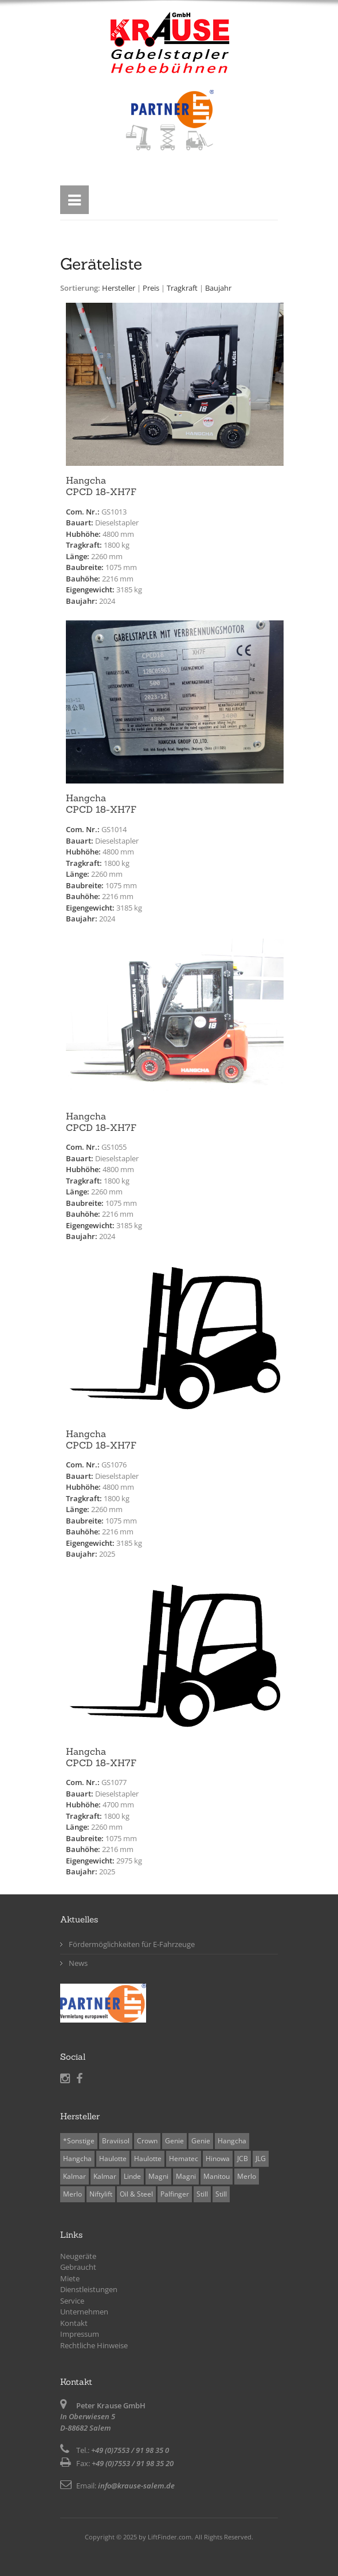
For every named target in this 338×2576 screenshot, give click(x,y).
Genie (174, 2141)
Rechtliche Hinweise (94, 2345)
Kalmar (74, 2176)
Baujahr (218, 288)
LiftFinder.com (169, 2537)
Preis (151, 288)
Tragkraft (182, 288)
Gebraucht (78, 2267)
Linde (132, 2176)
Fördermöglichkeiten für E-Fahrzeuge (132, 1944)
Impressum (79, 2334)
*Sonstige (79, 2141)
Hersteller (118, 288)
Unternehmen (84, 2311)
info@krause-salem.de (136, 2485)
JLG (261, 2158)
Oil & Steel (136, 2194)
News (78, 1963)
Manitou (216, 2176)
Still (202, 2194)
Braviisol (115, 2141)
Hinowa (218, 2158)
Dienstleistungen (88, 2289)
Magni (158, 2176)
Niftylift (100, 2194)
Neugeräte (78, 2256)
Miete (70, 2278)
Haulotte (113, 2158)
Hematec (183, 2158)
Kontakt (74, 2323)
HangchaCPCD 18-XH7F (101, 485)
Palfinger (174, 2194)
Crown (147, 2141)
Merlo (246, 2176)
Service (72, 2301)
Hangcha (232, 2141)
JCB (242, 2158)
